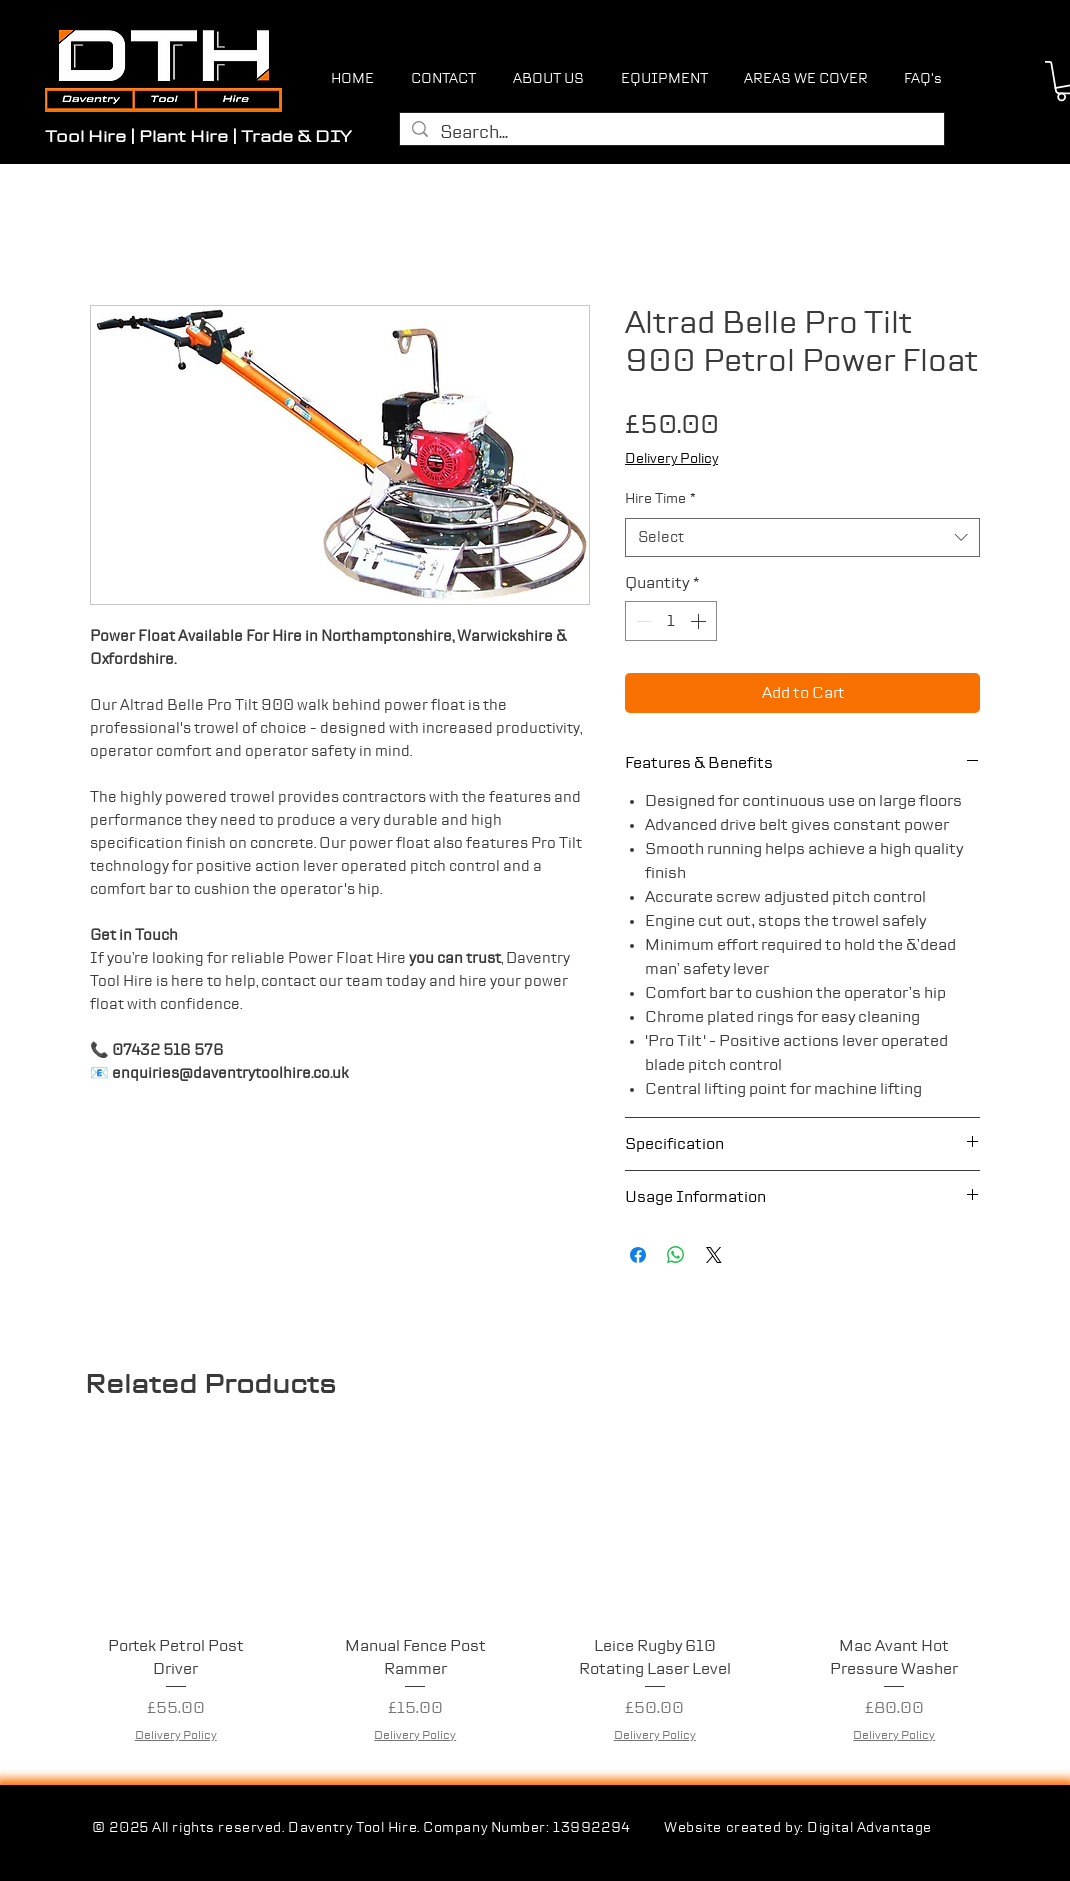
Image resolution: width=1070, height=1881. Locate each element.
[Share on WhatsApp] (676, 1255)
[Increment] (700, 621)
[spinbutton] (671, 621)
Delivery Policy (671, 459)
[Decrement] (642, 621)
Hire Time (660, 499)
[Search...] (671, 133)
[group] (535, 1603)
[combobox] (802, 537)
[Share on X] (714, 1255)
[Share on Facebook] (638, 1255)
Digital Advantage (869, 1828)
